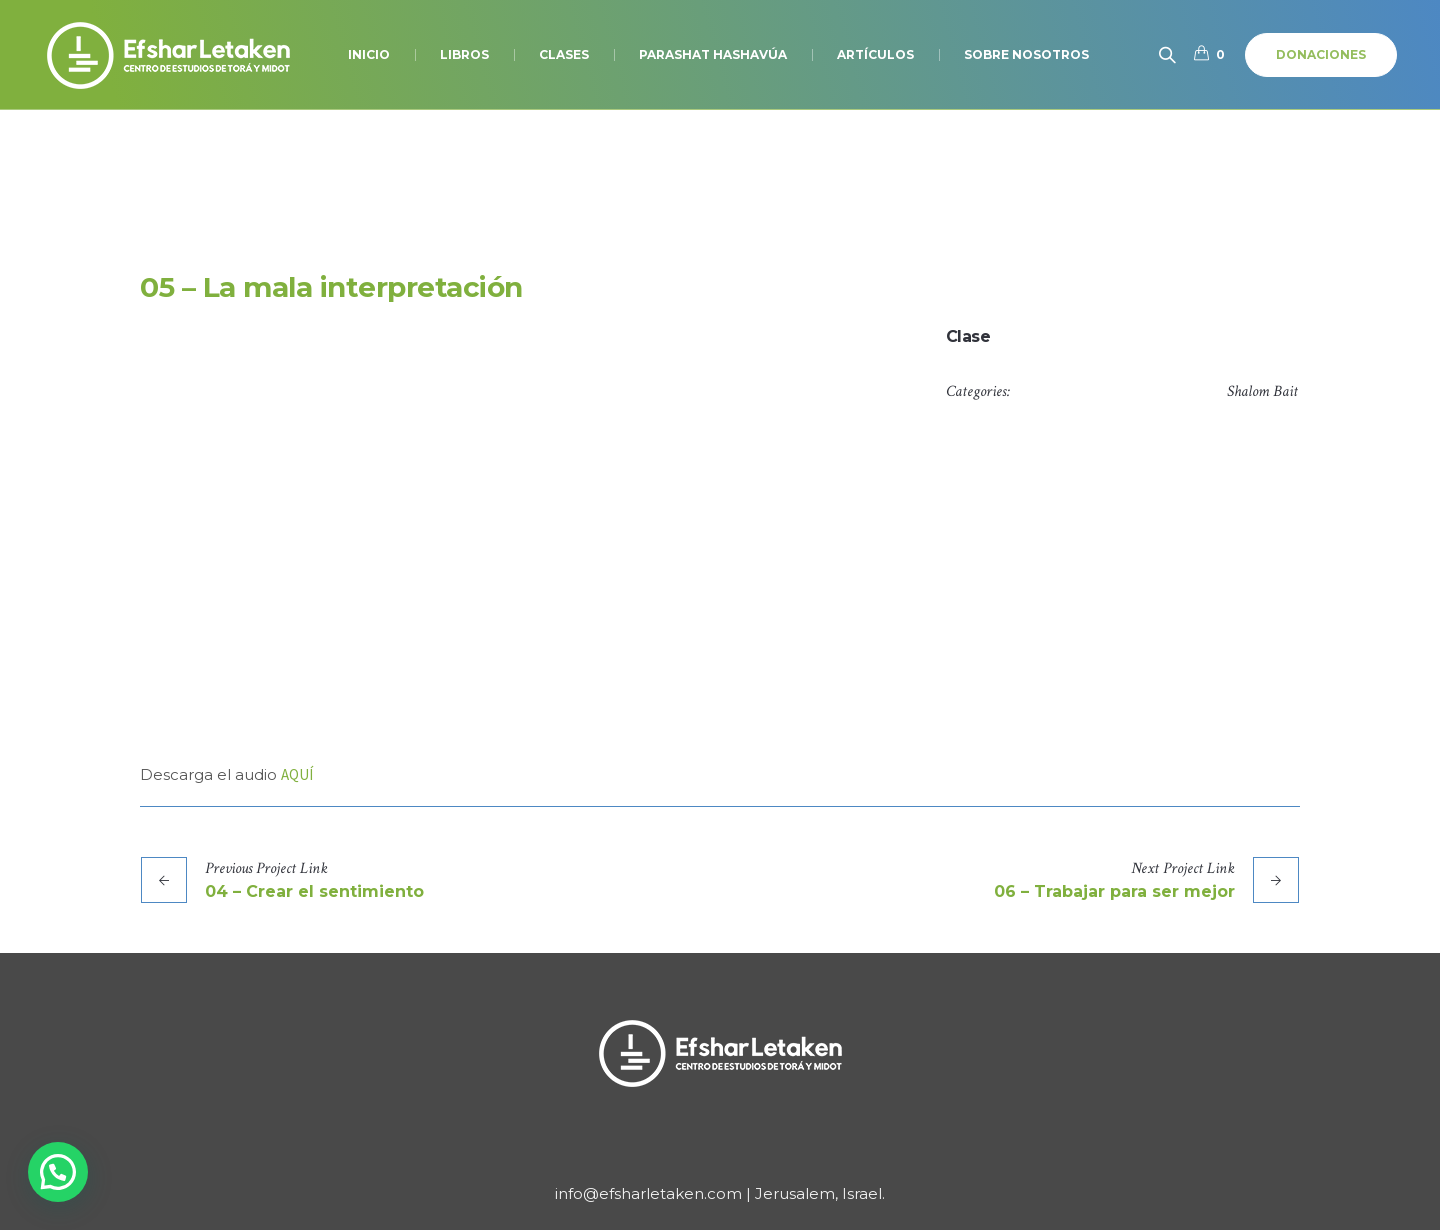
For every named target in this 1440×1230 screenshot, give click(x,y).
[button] (58, 1172)
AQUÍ (297, 774)
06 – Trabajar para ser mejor (1114, 891)
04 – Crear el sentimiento (314, 891)
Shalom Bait (1262, 391)
